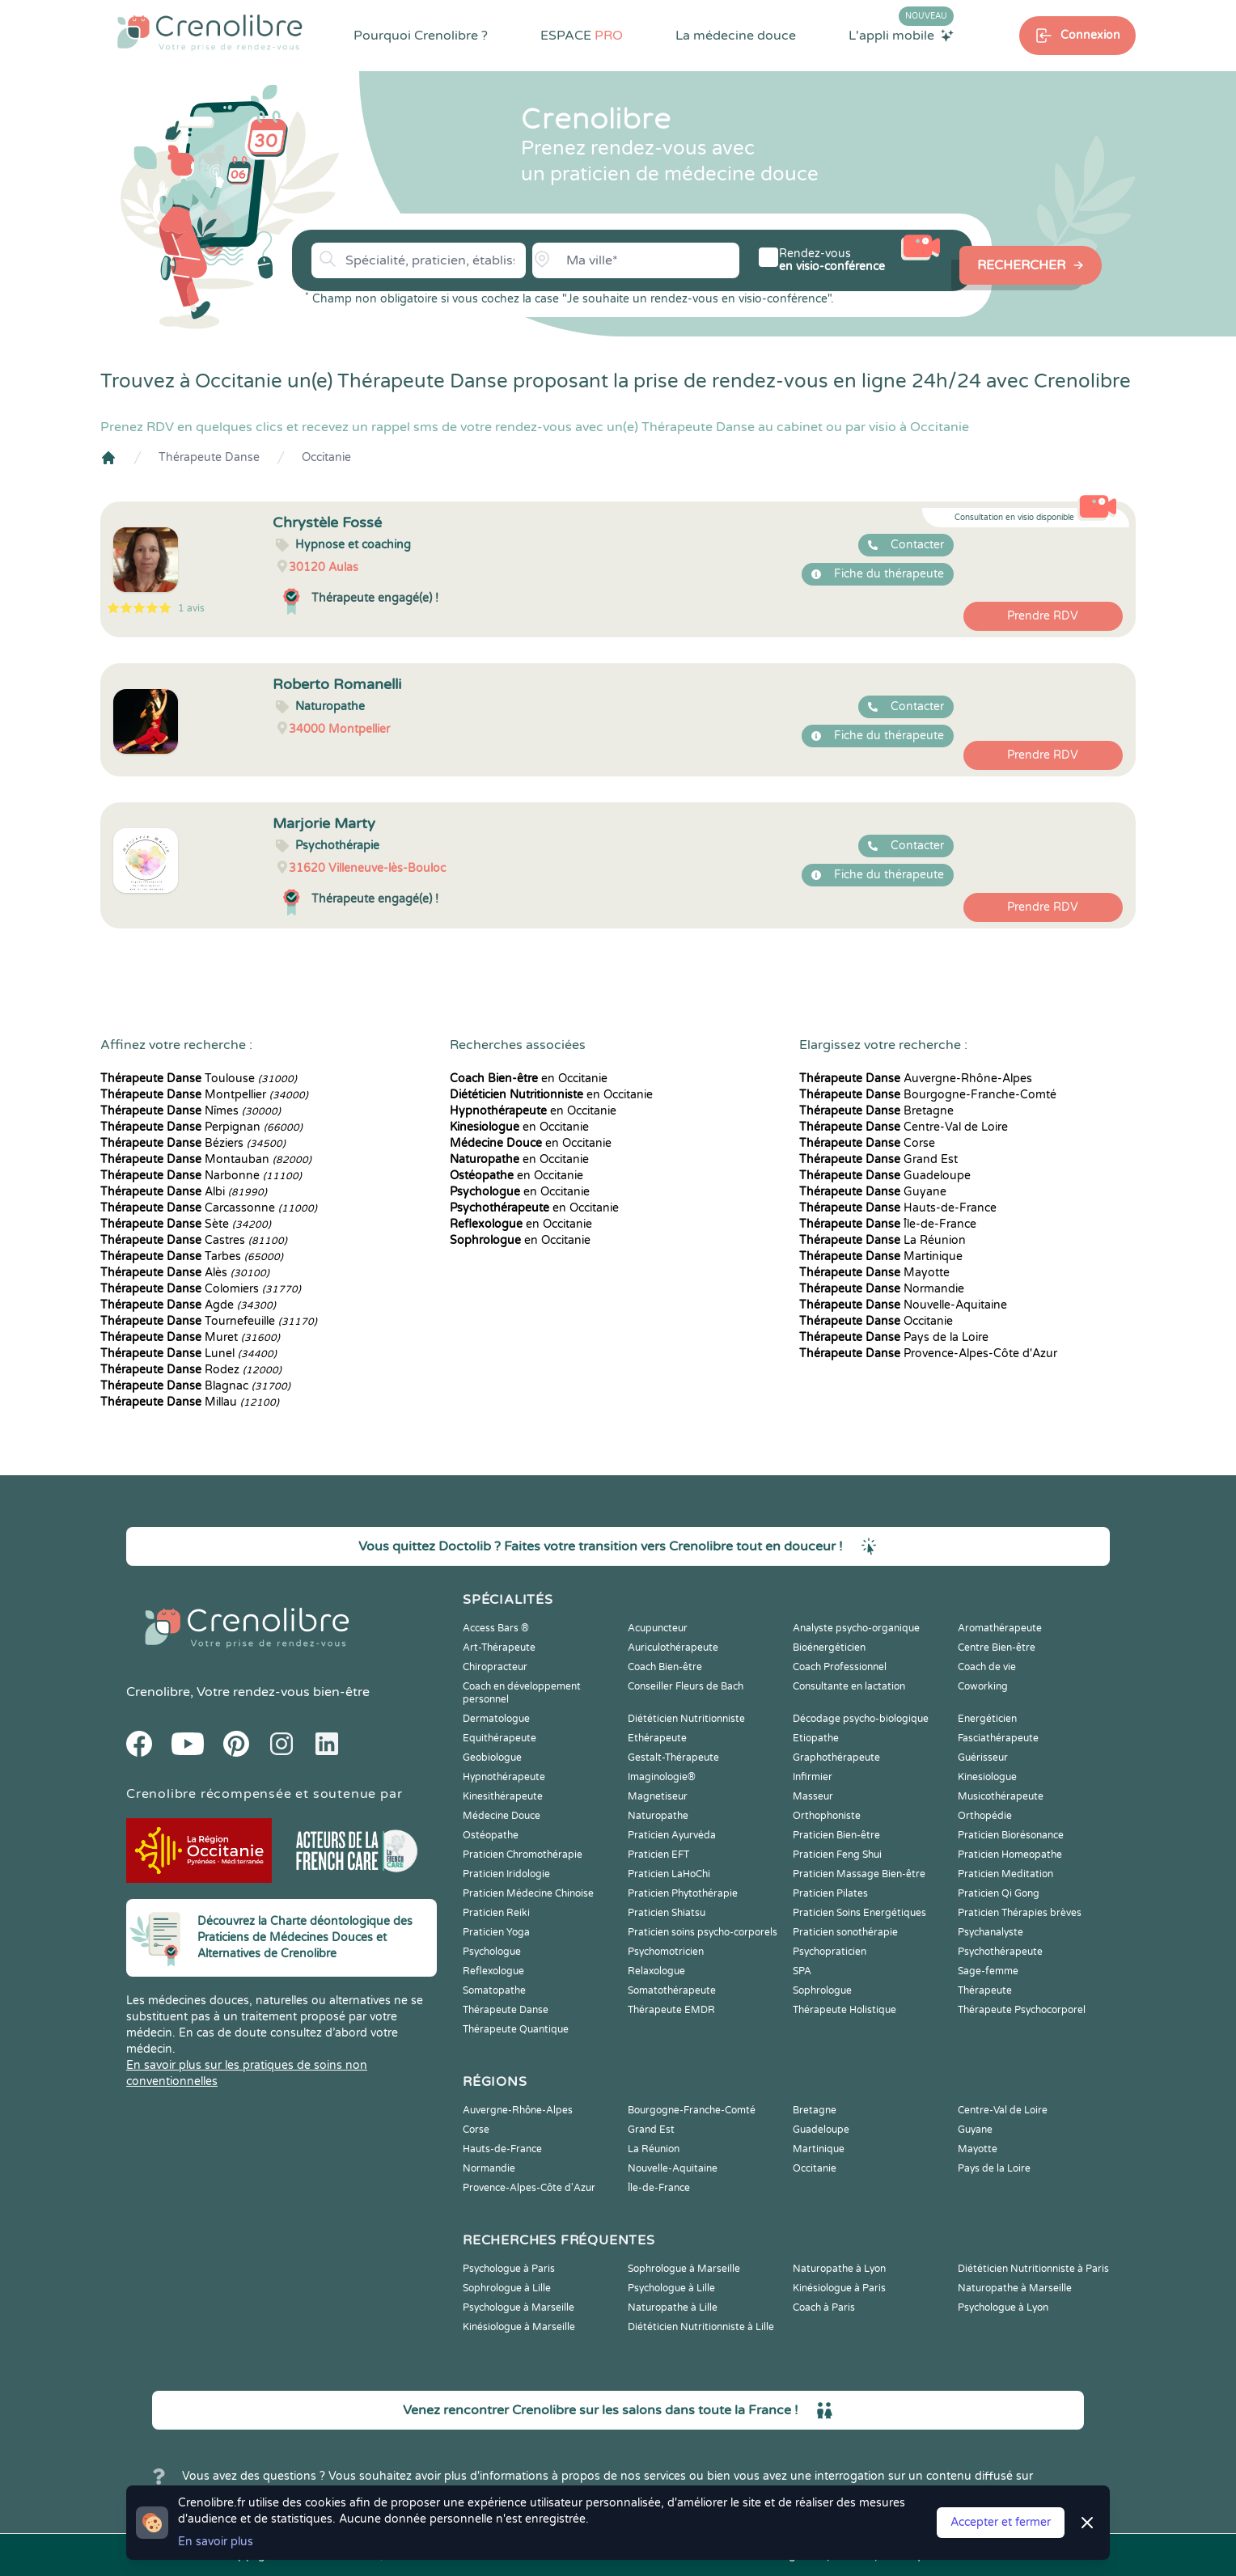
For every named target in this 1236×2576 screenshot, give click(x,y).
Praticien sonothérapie (845, 1932)
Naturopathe (658, 1815)
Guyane (872, 1192)
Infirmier (812, 1777)
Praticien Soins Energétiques (859, 1912)
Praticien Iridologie (506, 1874)
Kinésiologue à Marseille (519, 2327)
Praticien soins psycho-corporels (702, 1932)
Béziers (193, 1143)
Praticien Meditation (1005, 1874)
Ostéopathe (491, 1835)
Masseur (813, 1796)
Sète (185, 1224)
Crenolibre (158, 1692)
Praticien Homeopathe (1010, 1854)
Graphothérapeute (836, 1757)
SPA (802, 1971)
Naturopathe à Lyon (839, 2268)
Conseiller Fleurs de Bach (685, 1686)
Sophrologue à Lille (507, 2288)
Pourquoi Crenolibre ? (420, 35)
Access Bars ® (496, 1628)
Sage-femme (988, 1971)
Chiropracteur (495, 1667)
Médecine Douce (501, 1815)
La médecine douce (735, 35)
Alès (184, 1273)
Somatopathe (494, 1990)
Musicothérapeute (1000, 1796)
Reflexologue (493, 1971)
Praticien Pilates (830, 1893)
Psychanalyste (990, 1932)
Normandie (881, 1289)
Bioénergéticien (829, 1647)
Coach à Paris (824, 2307)
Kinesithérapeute (503, 1796)
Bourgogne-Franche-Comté (927, 1095)
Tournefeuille (208, 1321)
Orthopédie (985, 1815)
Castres (193, 1240)
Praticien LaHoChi (669, 1874)
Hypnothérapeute (504, 1777)
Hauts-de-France (898, 1208)
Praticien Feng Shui (837, 1854)
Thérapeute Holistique (844, 2010)
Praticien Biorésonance (1011, 1835)
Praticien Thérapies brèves (1020, 1912)
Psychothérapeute (1000, 1951)
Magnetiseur (658, 1796)
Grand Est (878, 1159)
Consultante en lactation (849, 1686)
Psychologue (492, 1951)
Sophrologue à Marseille (684, 2268)
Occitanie (326, 457)
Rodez (190, 1370)
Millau (189, 1402)
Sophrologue (822, 1990)
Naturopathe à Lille (672, 2307)
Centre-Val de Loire (903, 1127)
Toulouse (198, 1078)
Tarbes (191, 1256)
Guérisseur (983, 1757)
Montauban (205, 1159)
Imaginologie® (662, 1777)
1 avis (191, 608)
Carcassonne (208, 1208)
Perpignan (201, 1127)
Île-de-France (887, 1224)
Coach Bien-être (665, 1667)
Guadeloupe (885, 1175)
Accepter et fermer (1000, 2522)
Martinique (881, 1256)
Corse (867, 1143)
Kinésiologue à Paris (839, 2288)
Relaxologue (656, 1971)
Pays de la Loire (893, 1337)
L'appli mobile (901, 35)
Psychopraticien (829, 1951)
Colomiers (200, 1289)
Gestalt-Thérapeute (673, 1757)
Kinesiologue (987, 1777)
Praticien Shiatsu (666, 1912)
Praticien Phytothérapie (683, 1893)
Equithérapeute (499, 1738)
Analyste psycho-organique (856, 1628)
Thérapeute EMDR (671, 2010)
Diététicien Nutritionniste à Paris (1033, 2268)
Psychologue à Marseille (518, 2307)
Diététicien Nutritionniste (686, 1718)
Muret (190, 1337)
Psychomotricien (666, 1951)
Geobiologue (492, 1757)
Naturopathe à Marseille (1015, 2288)
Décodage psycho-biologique (861, 1718)
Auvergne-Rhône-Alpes (915, 1078)
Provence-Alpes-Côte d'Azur (928, 1353)
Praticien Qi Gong (998, 1893)
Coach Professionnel (840, 1667)
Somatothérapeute (672, 1990)
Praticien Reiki (496, 1912)
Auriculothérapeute (673, 1647)
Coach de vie (987, 1667)
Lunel (188, 1353)
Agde (188, 1305)
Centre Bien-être (996, 1647)
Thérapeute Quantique (516, 2029)
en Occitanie (528, 1078)
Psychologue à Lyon (1003, 2307)
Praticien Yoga (496, 1932)
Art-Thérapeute (499, 1647)
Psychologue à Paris (509, 2268)
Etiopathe (816, 1738)
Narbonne (201, 1175)
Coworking (983, 1686)
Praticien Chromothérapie (522, 1854)
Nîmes (190, 1111)
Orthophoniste (827, 1815)
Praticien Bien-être (836, 1835)
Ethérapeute (657, 1738)
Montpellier (204, 1095)
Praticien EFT (658, 1854)
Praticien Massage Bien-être (859, 1874)
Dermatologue (496, 1718)
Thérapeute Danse (209, 457)
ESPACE (581, 35)
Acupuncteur (658, 1628)
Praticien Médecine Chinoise (528, 1893)
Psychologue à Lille (671, 2288)
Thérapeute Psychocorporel (1022, 2010)
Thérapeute (985, 1990)
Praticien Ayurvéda (672, 1835)
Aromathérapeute (1000, 1628)
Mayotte (874, 1273)
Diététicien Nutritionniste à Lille (701, 2327)
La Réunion (882, 1240)
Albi (183, 1192)
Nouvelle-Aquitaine (903, 1305)
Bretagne (876, 1111)
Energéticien (987, 1718)
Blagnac (195, 1386)
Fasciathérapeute (998, 1738)
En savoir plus (215, 2542)
